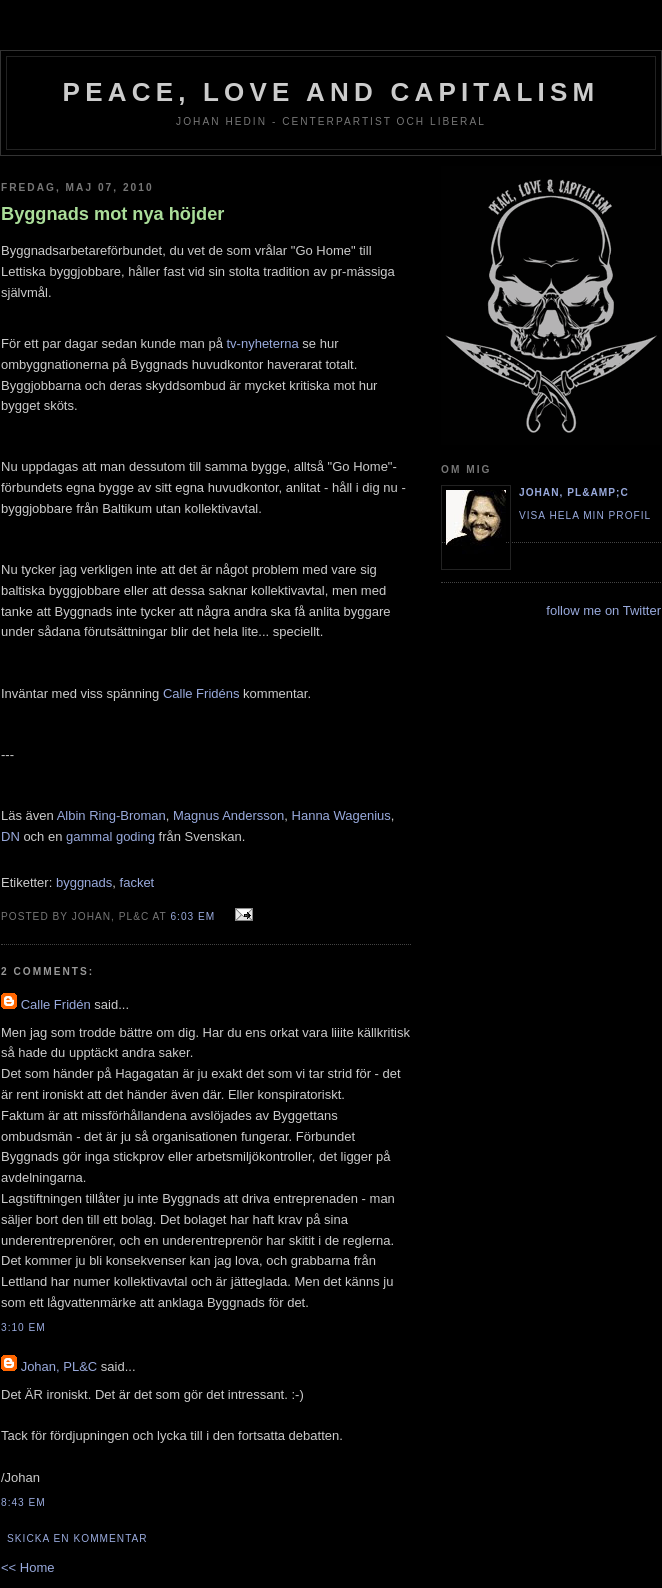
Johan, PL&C (59, 1366)
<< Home (27, 1567)
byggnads (84, 882)
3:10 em (23, 1327)
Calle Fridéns (201, 693)
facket (137, 882)
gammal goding (110, 836)
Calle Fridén (56, 1004)
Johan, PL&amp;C (574, 492)
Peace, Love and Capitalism (331, 92)
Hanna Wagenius (341, 815)
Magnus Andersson (228, 815)
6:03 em (192, 916)
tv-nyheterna (262, 343)
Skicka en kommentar (77, 1538)
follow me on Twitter (603, 610)
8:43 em (23, 1502)
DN (10, 836)
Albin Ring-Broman (111, 815)
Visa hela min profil (585, 515)
